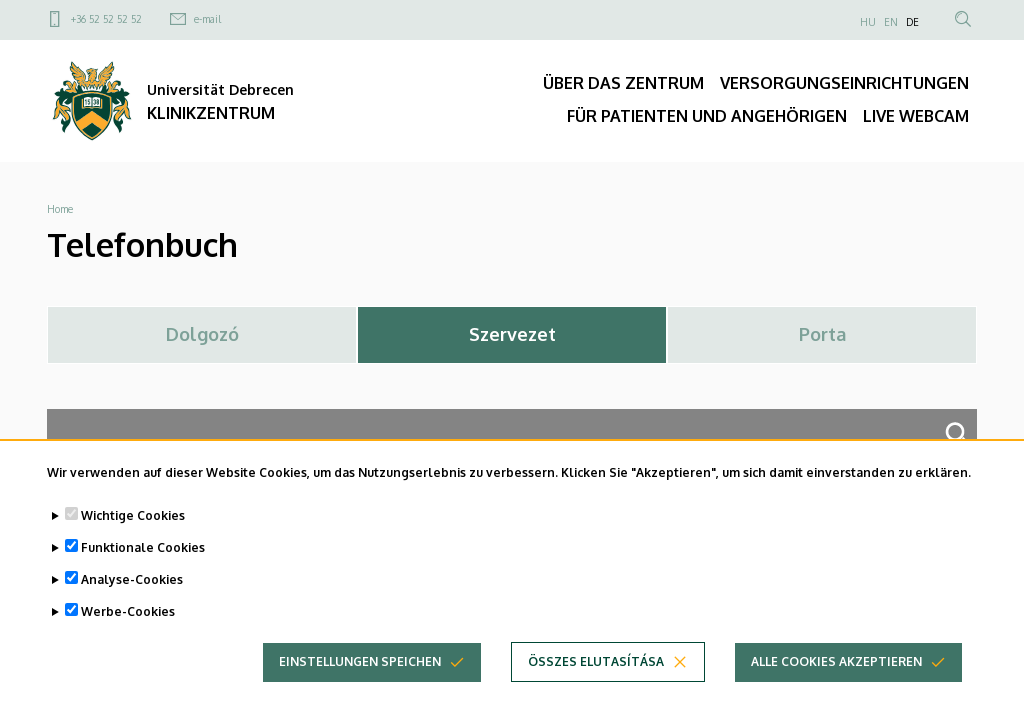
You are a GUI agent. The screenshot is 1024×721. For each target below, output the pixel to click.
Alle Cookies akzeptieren (836, 666)
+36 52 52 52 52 (106, 19)
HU (868, 22)
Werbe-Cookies (128, 616)
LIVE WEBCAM (916, 116)
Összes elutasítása (596, 666)
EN (891, 22)
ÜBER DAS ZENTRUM (623, 83)
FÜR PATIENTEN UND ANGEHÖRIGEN (707, 116)
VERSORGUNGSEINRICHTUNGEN (844, 83)
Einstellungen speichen (360, 666)
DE (912, 22)
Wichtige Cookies (133, 520)
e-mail (207, 19)
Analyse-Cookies (132, 584)
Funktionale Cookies (143, 552)
